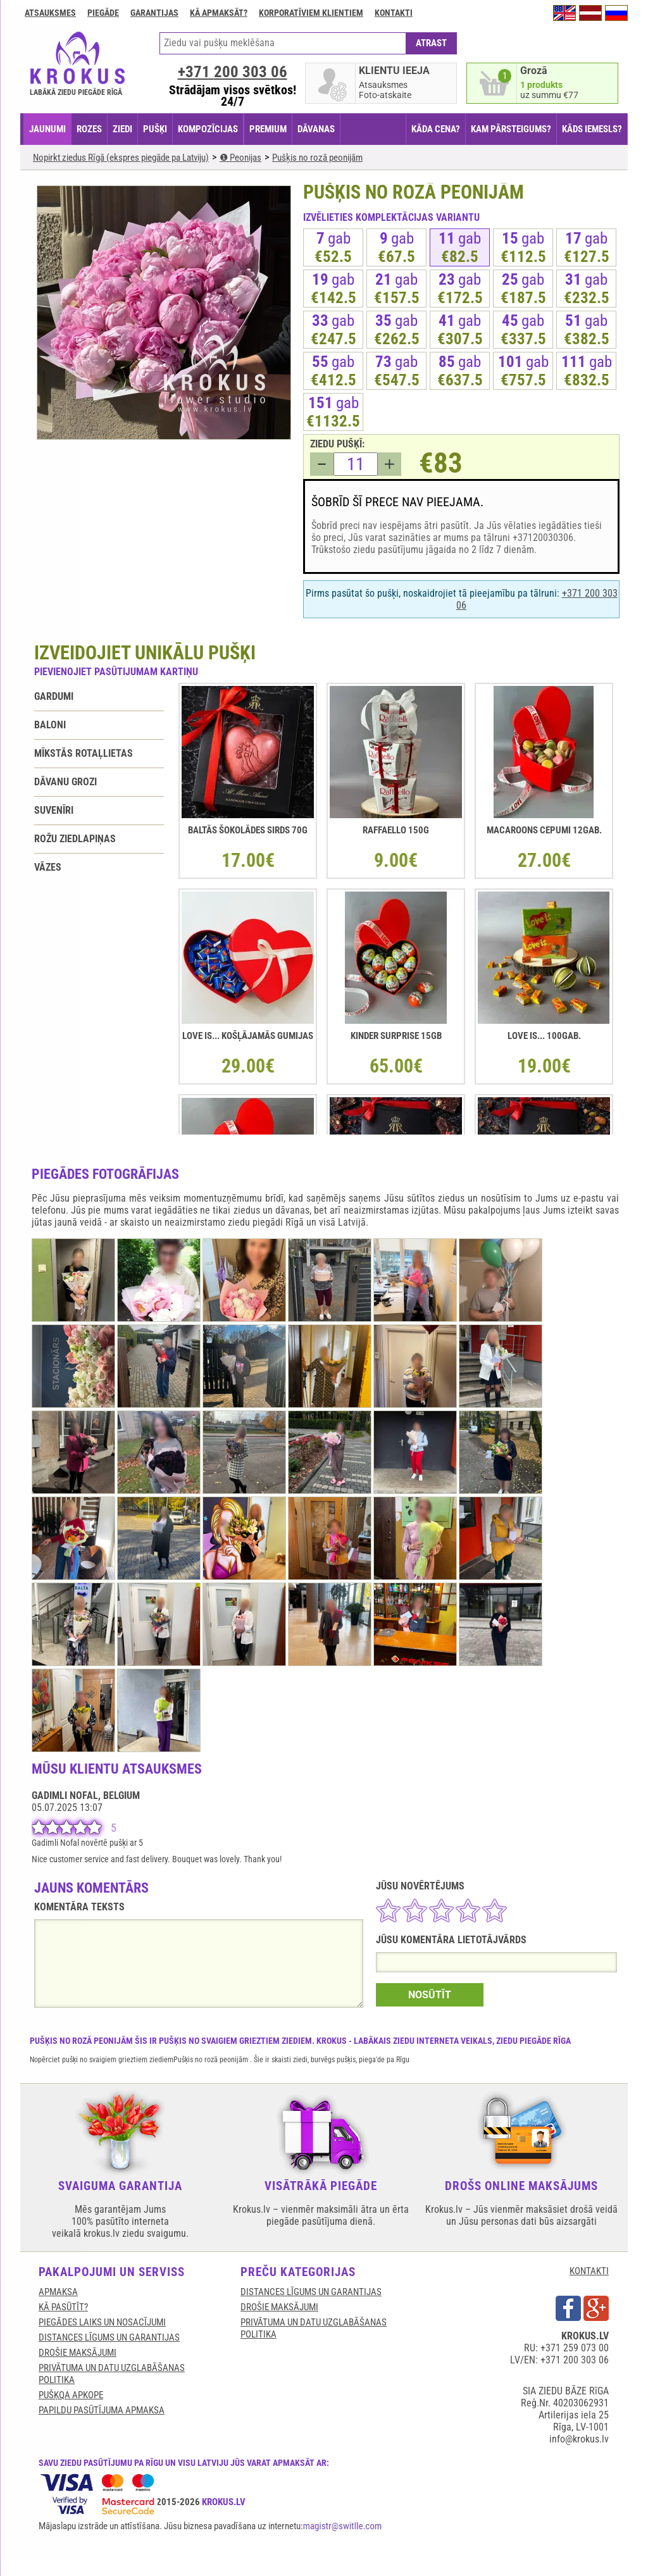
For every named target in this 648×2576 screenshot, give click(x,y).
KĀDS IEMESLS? (592, 129)
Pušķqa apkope (71, 2395)
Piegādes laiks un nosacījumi (102, 2322)
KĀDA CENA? (435, 129)
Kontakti (394, 13)
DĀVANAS (316, 129)
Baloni (50, 725)
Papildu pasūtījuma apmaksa (102, 2410)
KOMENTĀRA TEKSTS (79, 1907)
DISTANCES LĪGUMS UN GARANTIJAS (109, 2337)
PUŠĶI (155, 129)
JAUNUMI (47, 129)
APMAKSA (58, 2292)
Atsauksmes (50, 13)
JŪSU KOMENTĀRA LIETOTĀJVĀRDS (451, 1940)
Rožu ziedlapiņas (75, 839)
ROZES (89, 129)
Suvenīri (53, 810)
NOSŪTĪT (429, 1995)
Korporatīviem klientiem (311, 13)
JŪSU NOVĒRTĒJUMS (420, 1886)
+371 (232, 72)
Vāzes (47, 867)
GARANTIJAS (154, 13)
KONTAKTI (589, 2271)
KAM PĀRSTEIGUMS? (511, 129)
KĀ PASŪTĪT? (63, 2307)
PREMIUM (268, 129)
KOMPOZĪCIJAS (208, 129)
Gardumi (53, 696)
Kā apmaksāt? (218, 13)
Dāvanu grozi (65, 782)
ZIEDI (122, 129)
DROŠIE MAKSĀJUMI (77, 2352)
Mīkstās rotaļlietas (83, 753)
